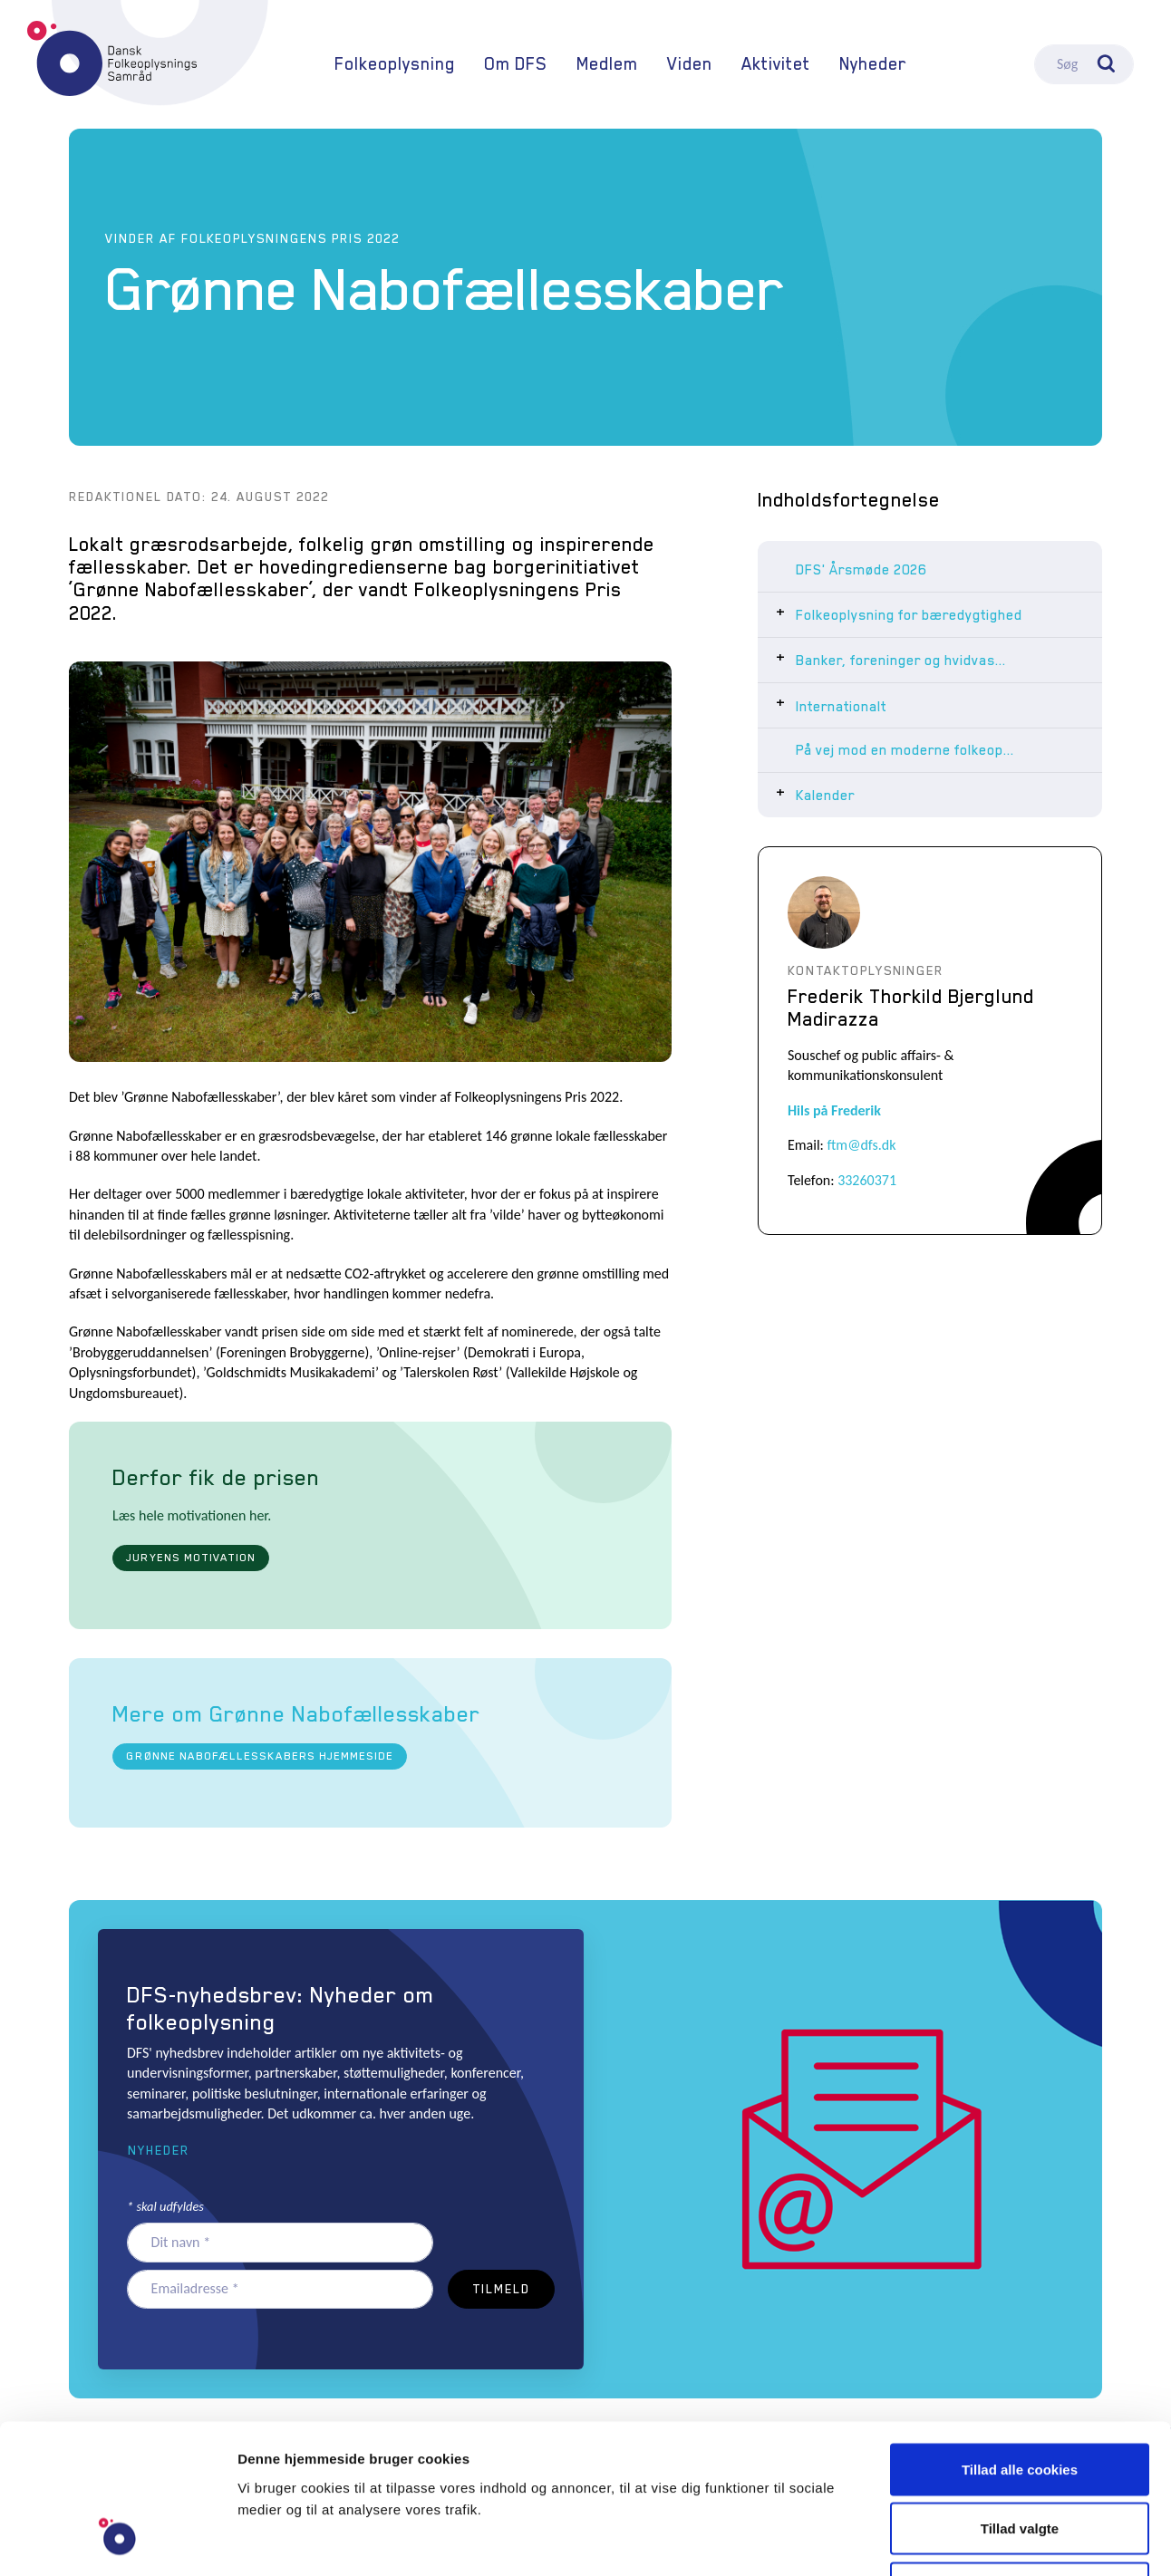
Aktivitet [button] (775, 63)
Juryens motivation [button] (190, 1557)
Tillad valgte (1020, 2398)
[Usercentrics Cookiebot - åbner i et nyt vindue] (117, 2540)
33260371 (866, 1180)
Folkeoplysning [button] (394, 63)
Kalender (825, 795)
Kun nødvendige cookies (1019, 2457)
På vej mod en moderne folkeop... (905, 750)
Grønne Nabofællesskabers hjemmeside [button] (259, 1756)
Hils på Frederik (834, 1110)
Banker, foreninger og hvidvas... (901, 660)
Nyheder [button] (158, 2150)
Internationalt (841, 707)
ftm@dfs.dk (861, 1144)
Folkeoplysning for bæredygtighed (909, 615)
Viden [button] (689, 63)
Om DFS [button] (515, 63)
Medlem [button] (607, 63)
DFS (112, 58)
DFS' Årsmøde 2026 (861, 570)
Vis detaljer (942, 2540)
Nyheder (872, 63)
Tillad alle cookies (1020, 2338)
